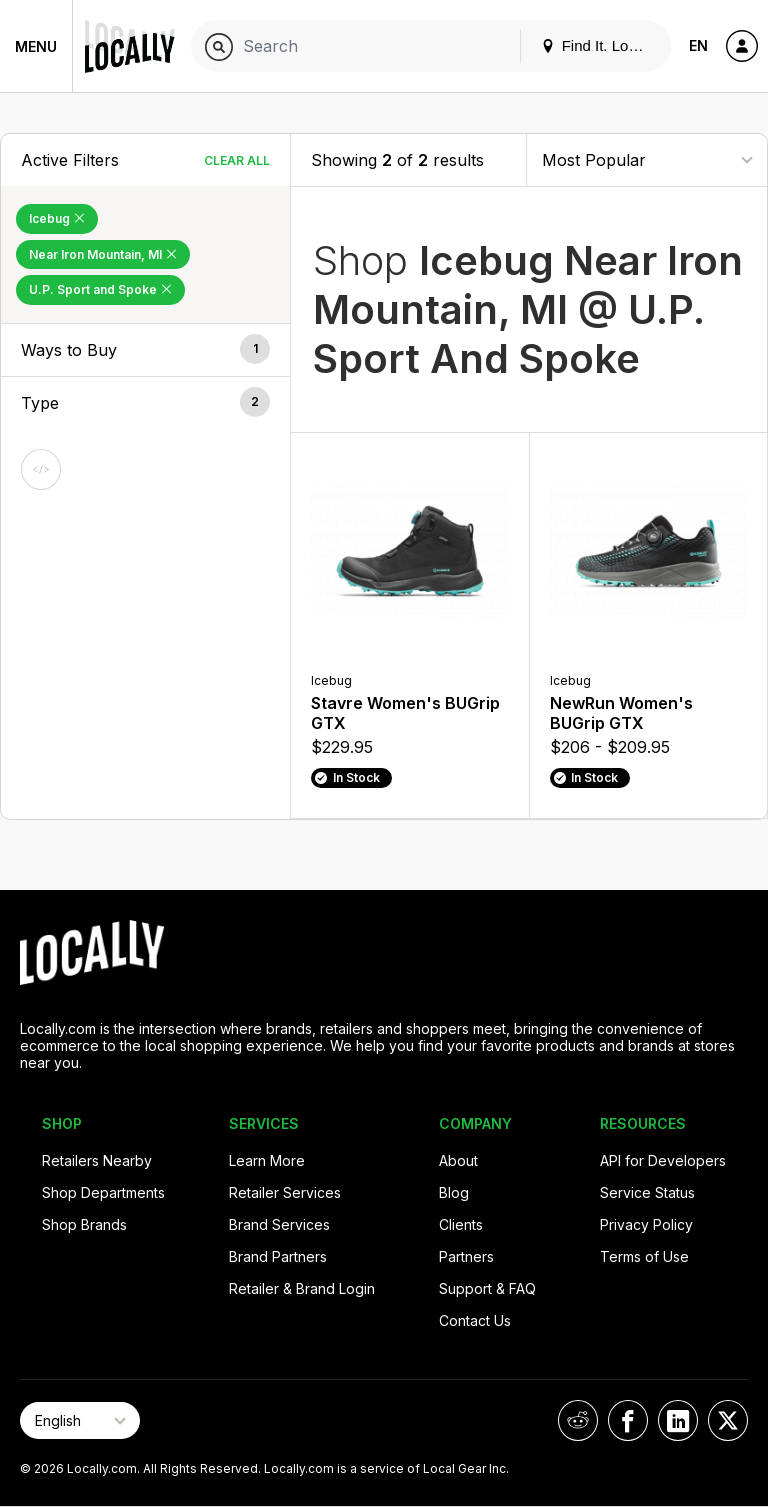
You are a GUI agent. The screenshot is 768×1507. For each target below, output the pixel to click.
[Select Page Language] (80, 1420)
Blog (454, 1192)
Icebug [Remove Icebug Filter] (57, 218)
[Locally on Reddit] (578, 1420)
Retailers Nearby (97, 1160)
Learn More (267, 1160)
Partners (466, 1256)
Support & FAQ (487, 1288)
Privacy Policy (646, 1224)
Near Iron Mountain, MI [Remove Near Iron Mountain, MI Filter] (103, 254)
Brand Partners (278, 1256)
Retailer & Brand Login (302, 1288)
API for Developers (663, 1160)
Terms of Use (644, 1256)
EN (698, 45)
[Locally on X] (728, 1420)
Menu (36, 46)
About (458, 1160)
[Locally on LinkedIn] (678, 1420)
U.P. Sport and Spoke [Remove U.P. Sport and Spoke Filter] (100, 289)
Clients (461, 1224)
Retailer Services (285, 1192)
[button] (145, 350)
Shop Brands (84, 1224)
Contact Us (475, 1320)
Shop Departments (103, 1192)
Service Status (647, 1192)
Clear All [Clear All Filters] (237, 160)
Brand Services (279, 1224)
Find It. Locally (600, 45)
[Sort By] (647, 159)
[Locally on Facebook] (628, 1420)
